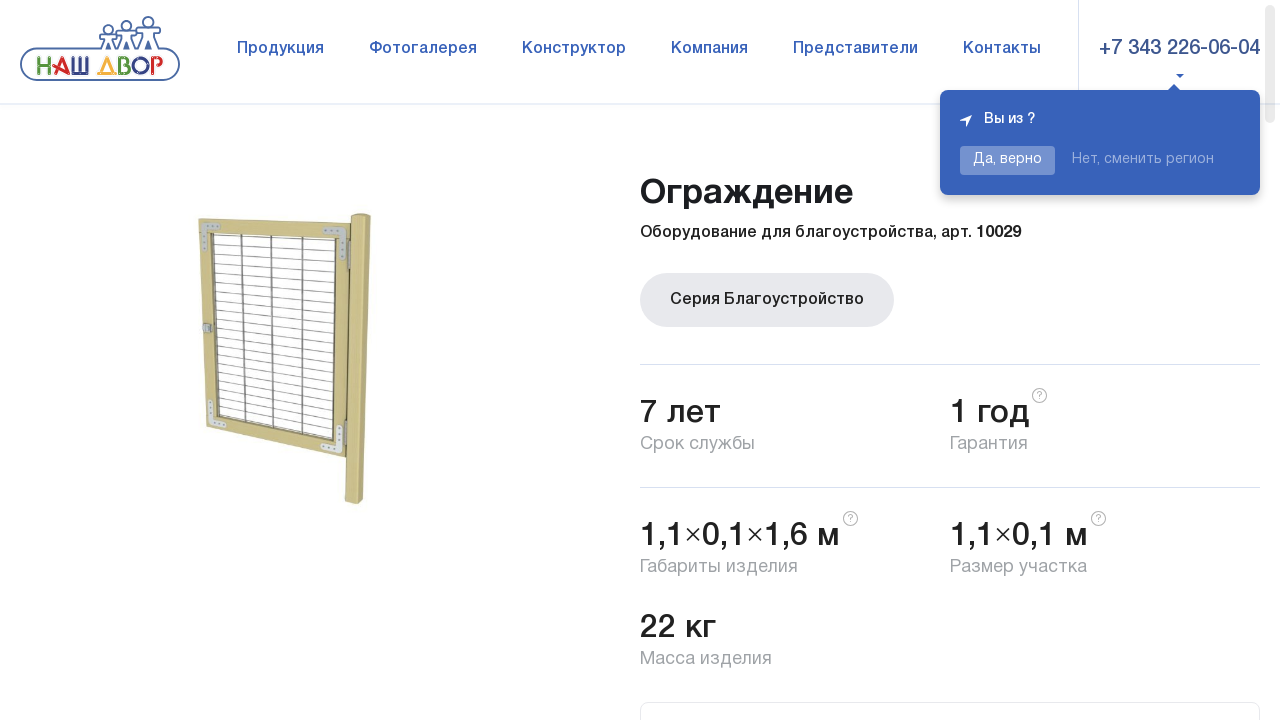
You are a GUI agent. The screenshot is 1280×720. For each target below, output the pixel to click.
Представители (855, 49)
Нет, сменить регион (1143, 159)
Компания (709, 49)
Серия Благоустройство (767, 300)
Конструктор (574, 49)
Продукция (280, 49)
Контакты (1002, 49)
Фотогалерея (423, 49)
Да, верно (1007, 159)
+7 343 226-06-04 (1179, 49)
